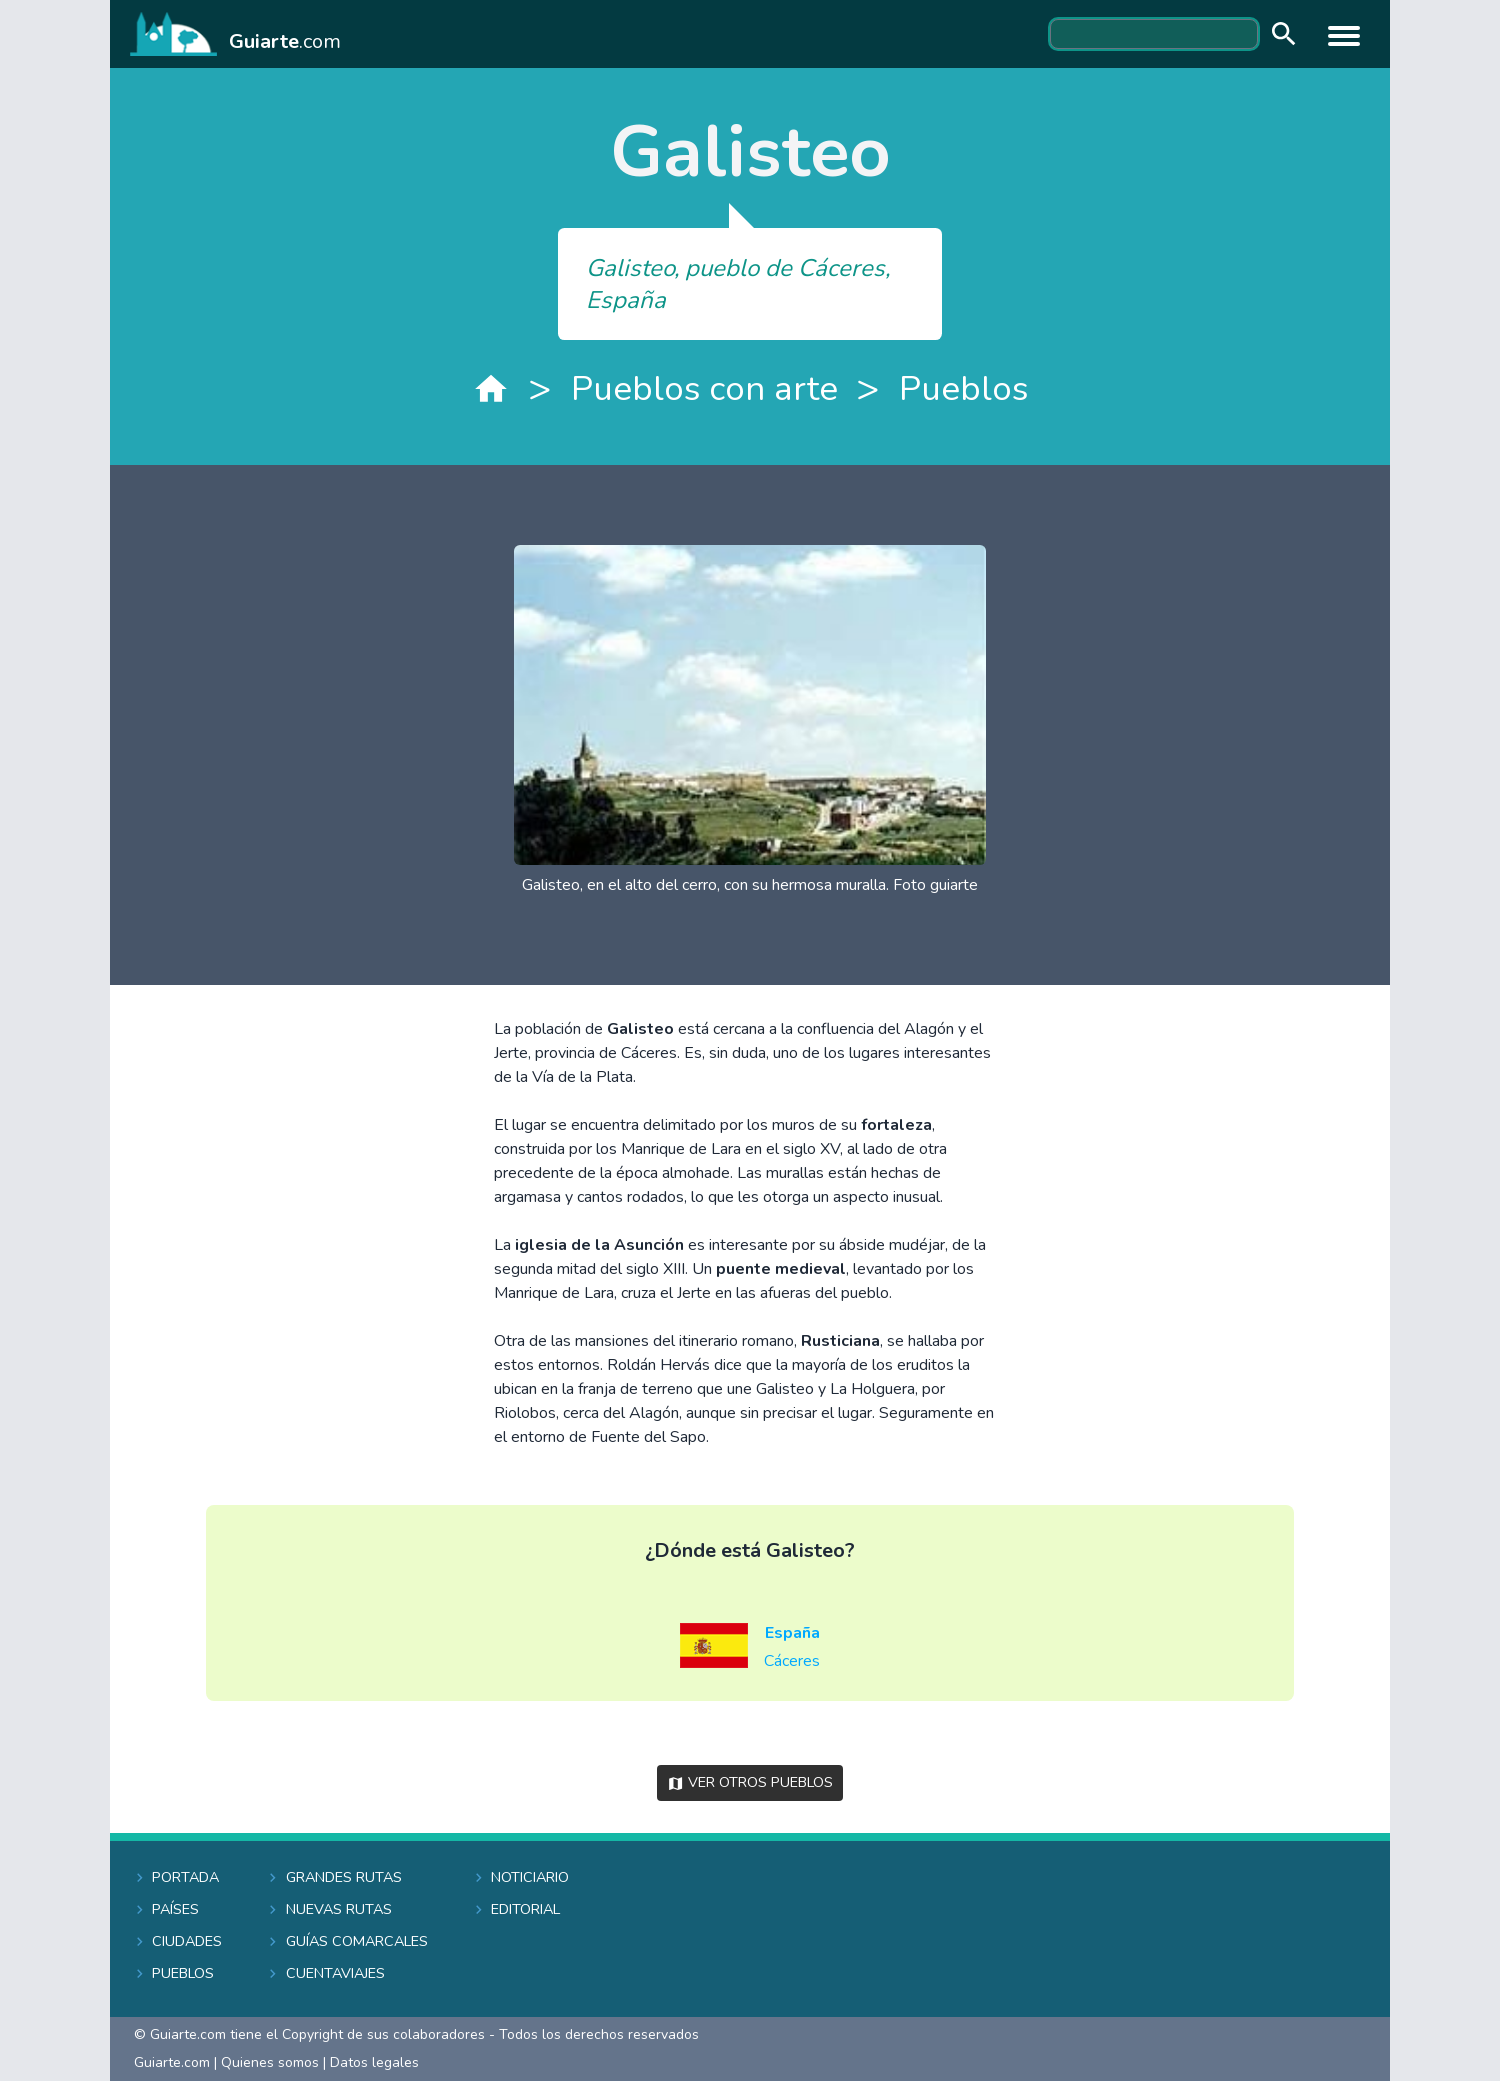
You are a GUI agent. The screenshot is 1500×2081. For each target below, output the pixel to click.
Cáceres (792, 1661)
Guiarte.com (172, 2062)
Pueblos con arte (704, 388)
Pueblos (963, 388)
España (792, 1633)
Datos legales (374, 2062)
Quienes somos (270, 2062)
